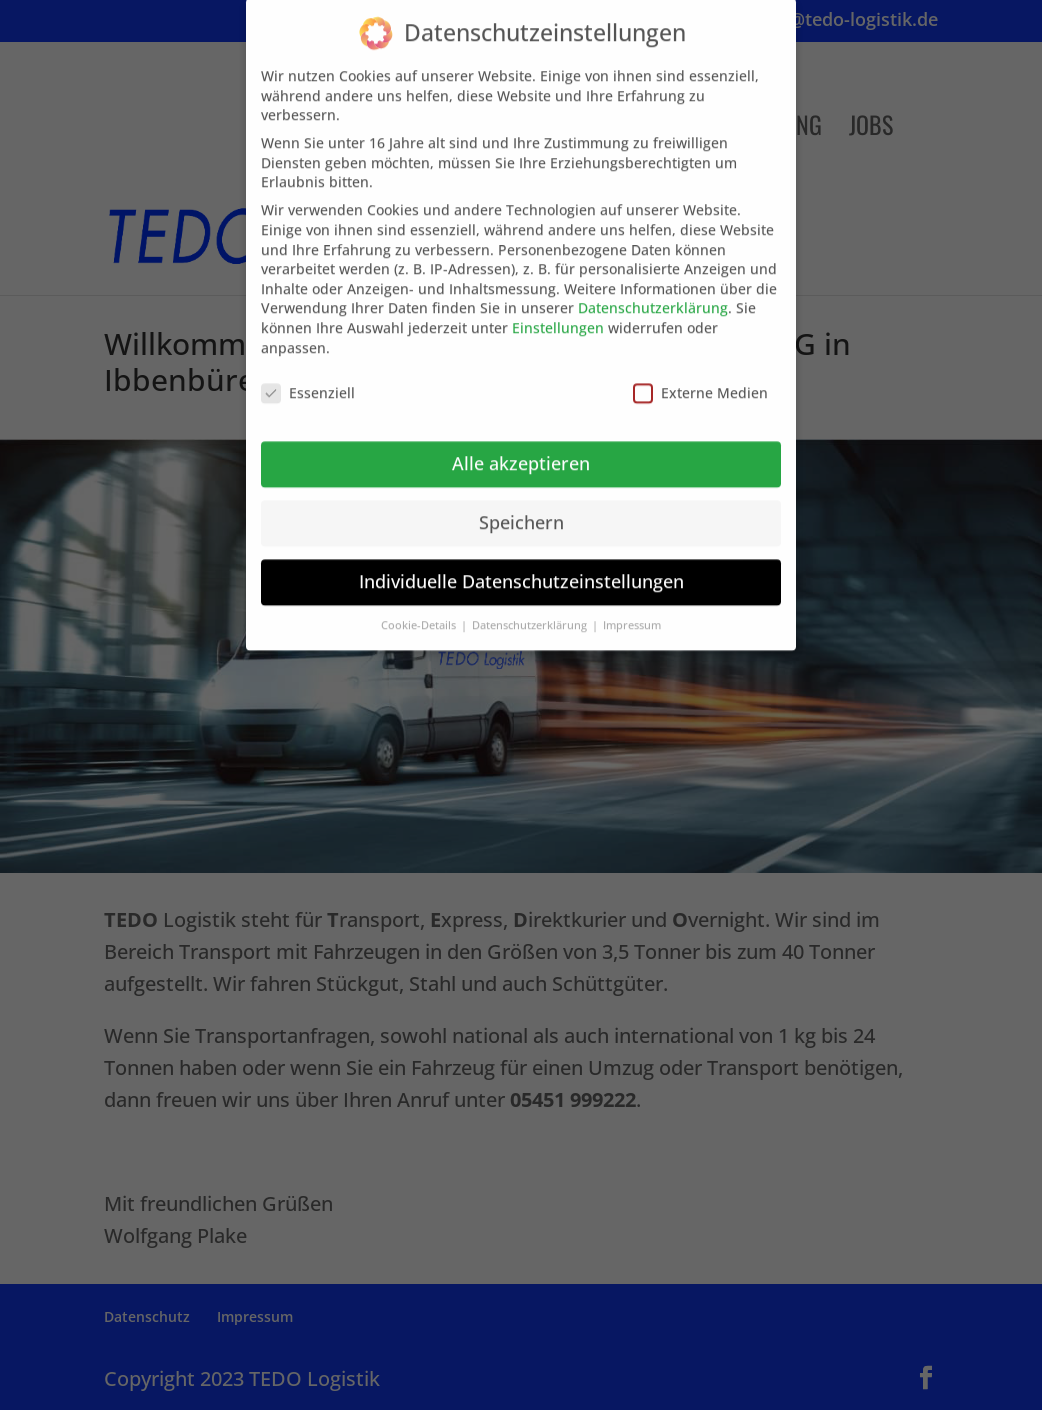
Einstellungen (558, 313)
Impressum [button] (632, 611)
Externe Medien (700, 379)
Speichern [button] (521, 508)
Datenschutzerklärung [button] (531, 611)
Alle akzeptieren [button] (521, 449)
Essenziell (308, 379)
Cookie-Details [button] (420, 611)
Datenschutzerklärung (653, 294)
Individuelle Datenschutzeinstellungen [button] (521, 567)
